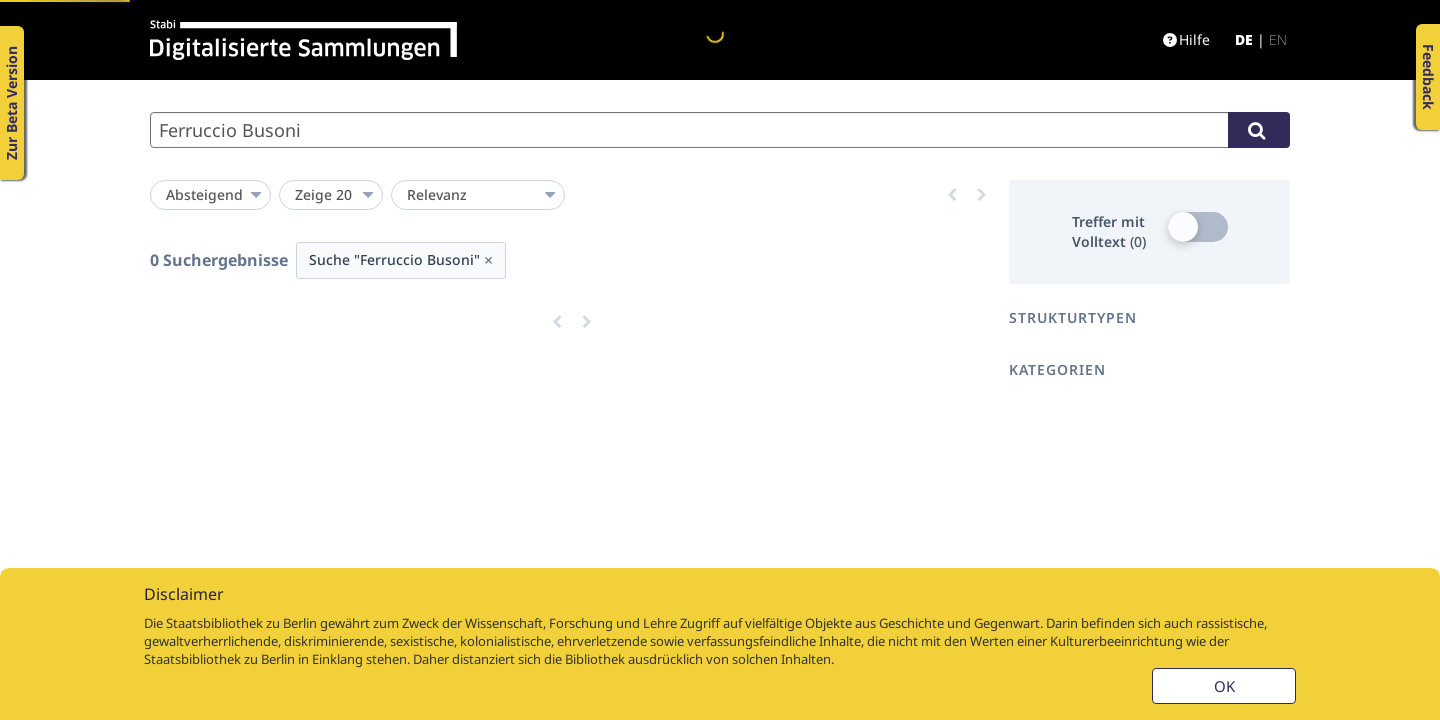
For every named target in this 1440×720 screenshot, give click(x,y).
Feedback (1428, 77)
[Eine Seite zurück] (952, 195)
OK (1224, 686)
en (1278, 39)
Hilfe (1186, 39)
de (1244, 39)
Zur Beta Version (11, 103)
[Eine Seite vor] (982, 195)
